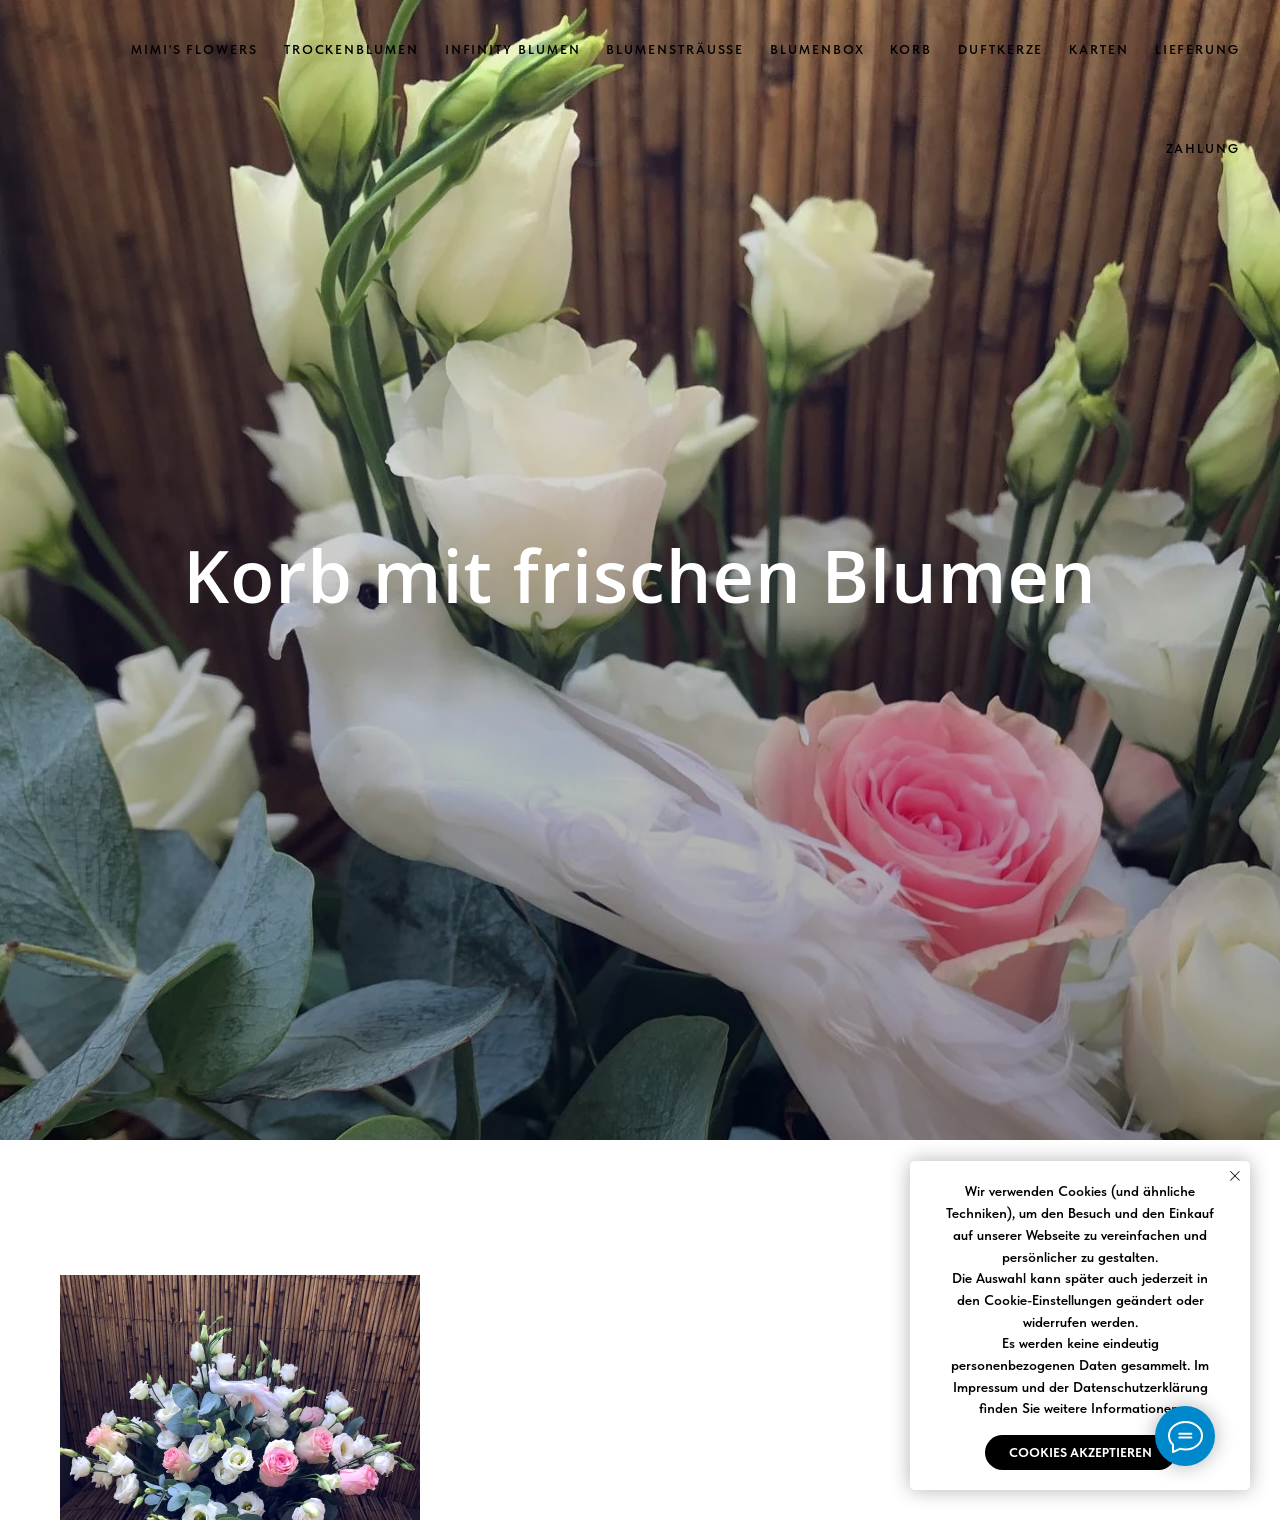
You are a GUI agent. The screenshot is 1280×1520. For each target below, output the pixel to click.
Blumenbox (817, 49)
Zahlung (1203, 148)
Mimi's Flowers (194, 49)
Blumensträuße (675, 49)
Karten (1099, 49)
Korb (911, 49)
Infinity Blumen (513, 49)
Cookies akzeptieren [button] (1080, 1452)
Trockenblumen (351, 49)
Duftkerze (1000, 49)
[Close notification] (1235, 1176)
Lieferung (1197, 49)
